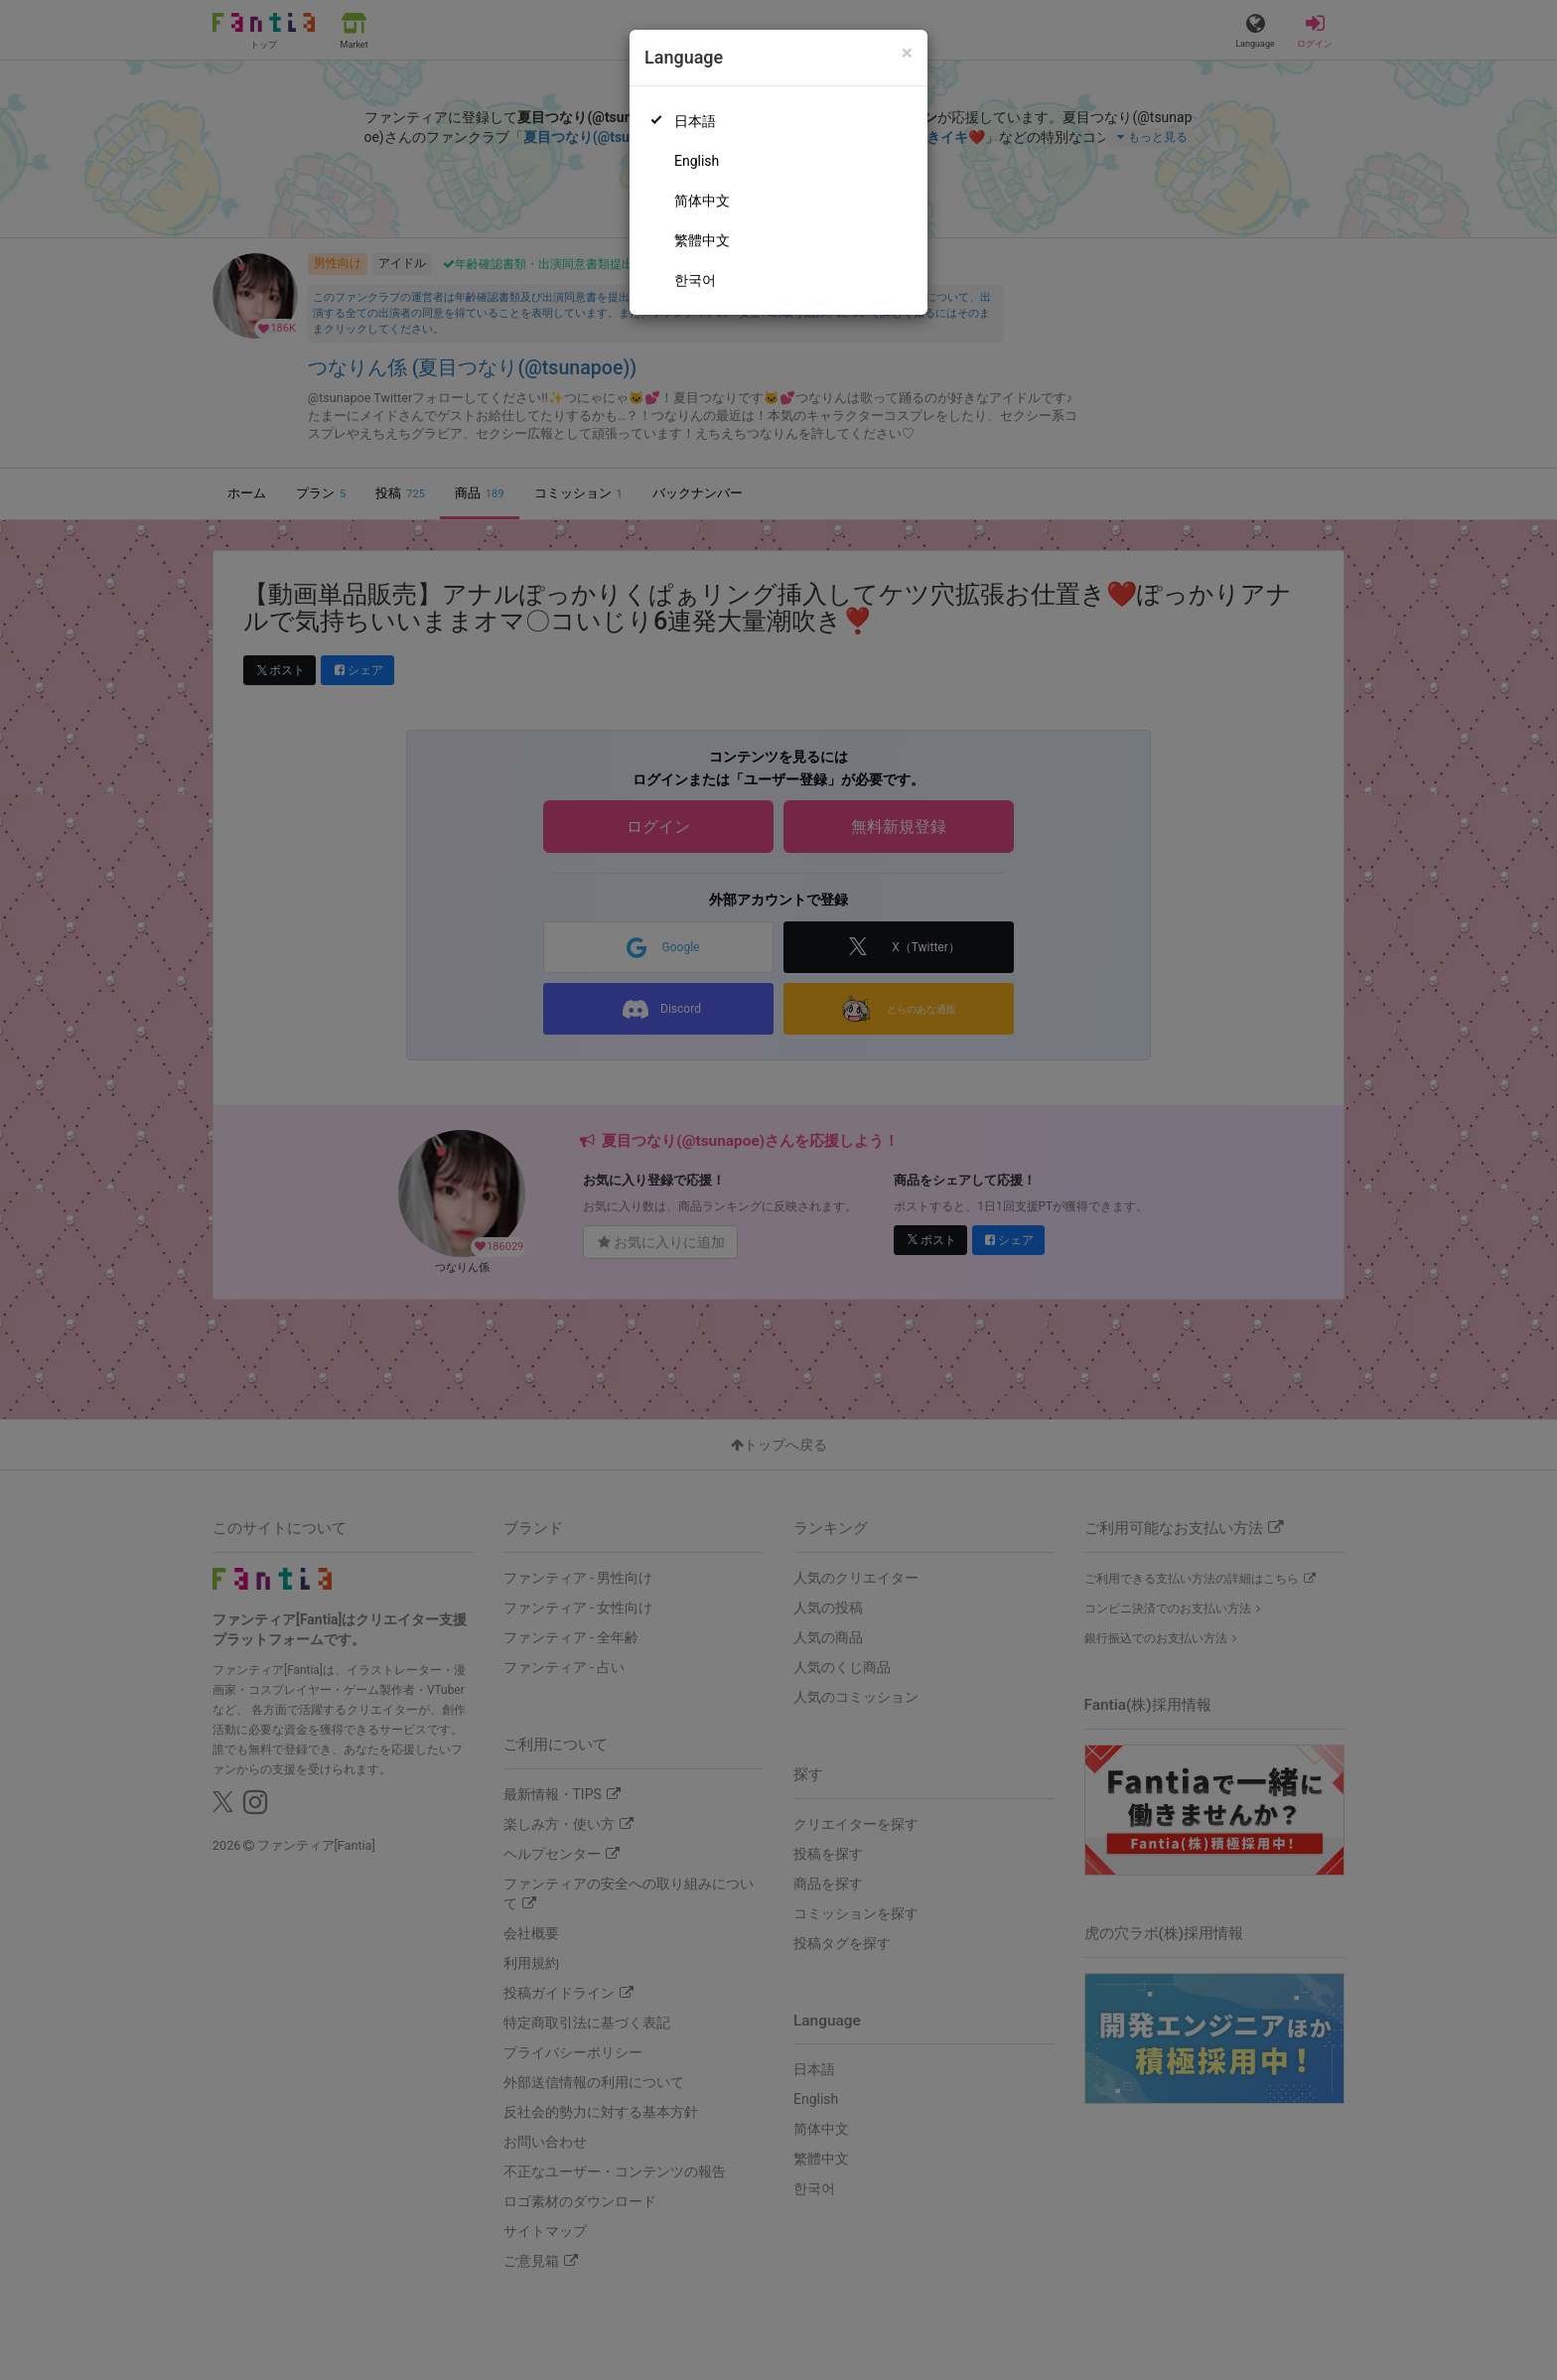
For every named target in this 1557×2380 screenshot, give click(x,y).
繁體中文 (702, 240)
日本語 (695, 121)
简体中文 (702, 201)
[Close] (907, 53)
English (696, 161)
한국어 (695, 280)
